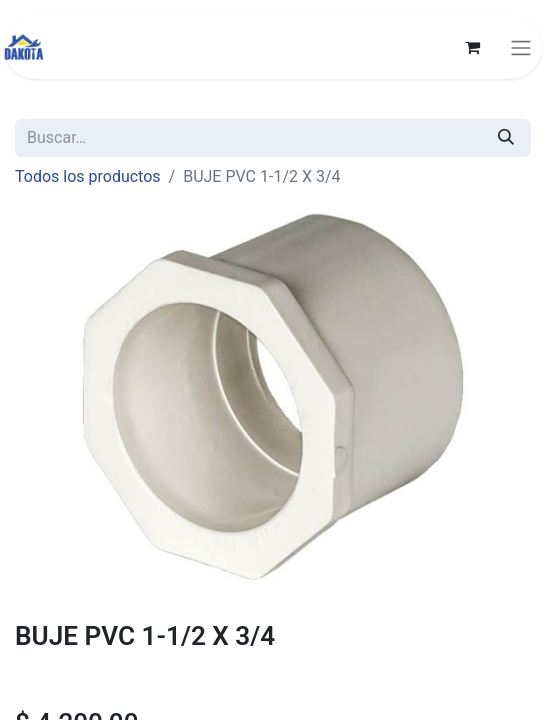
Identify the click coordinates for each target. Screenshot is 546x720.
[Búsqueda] (506, 138)
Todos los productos (88, 176)
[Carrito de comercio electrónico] (472, 47)
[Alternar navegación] (521, 47)
